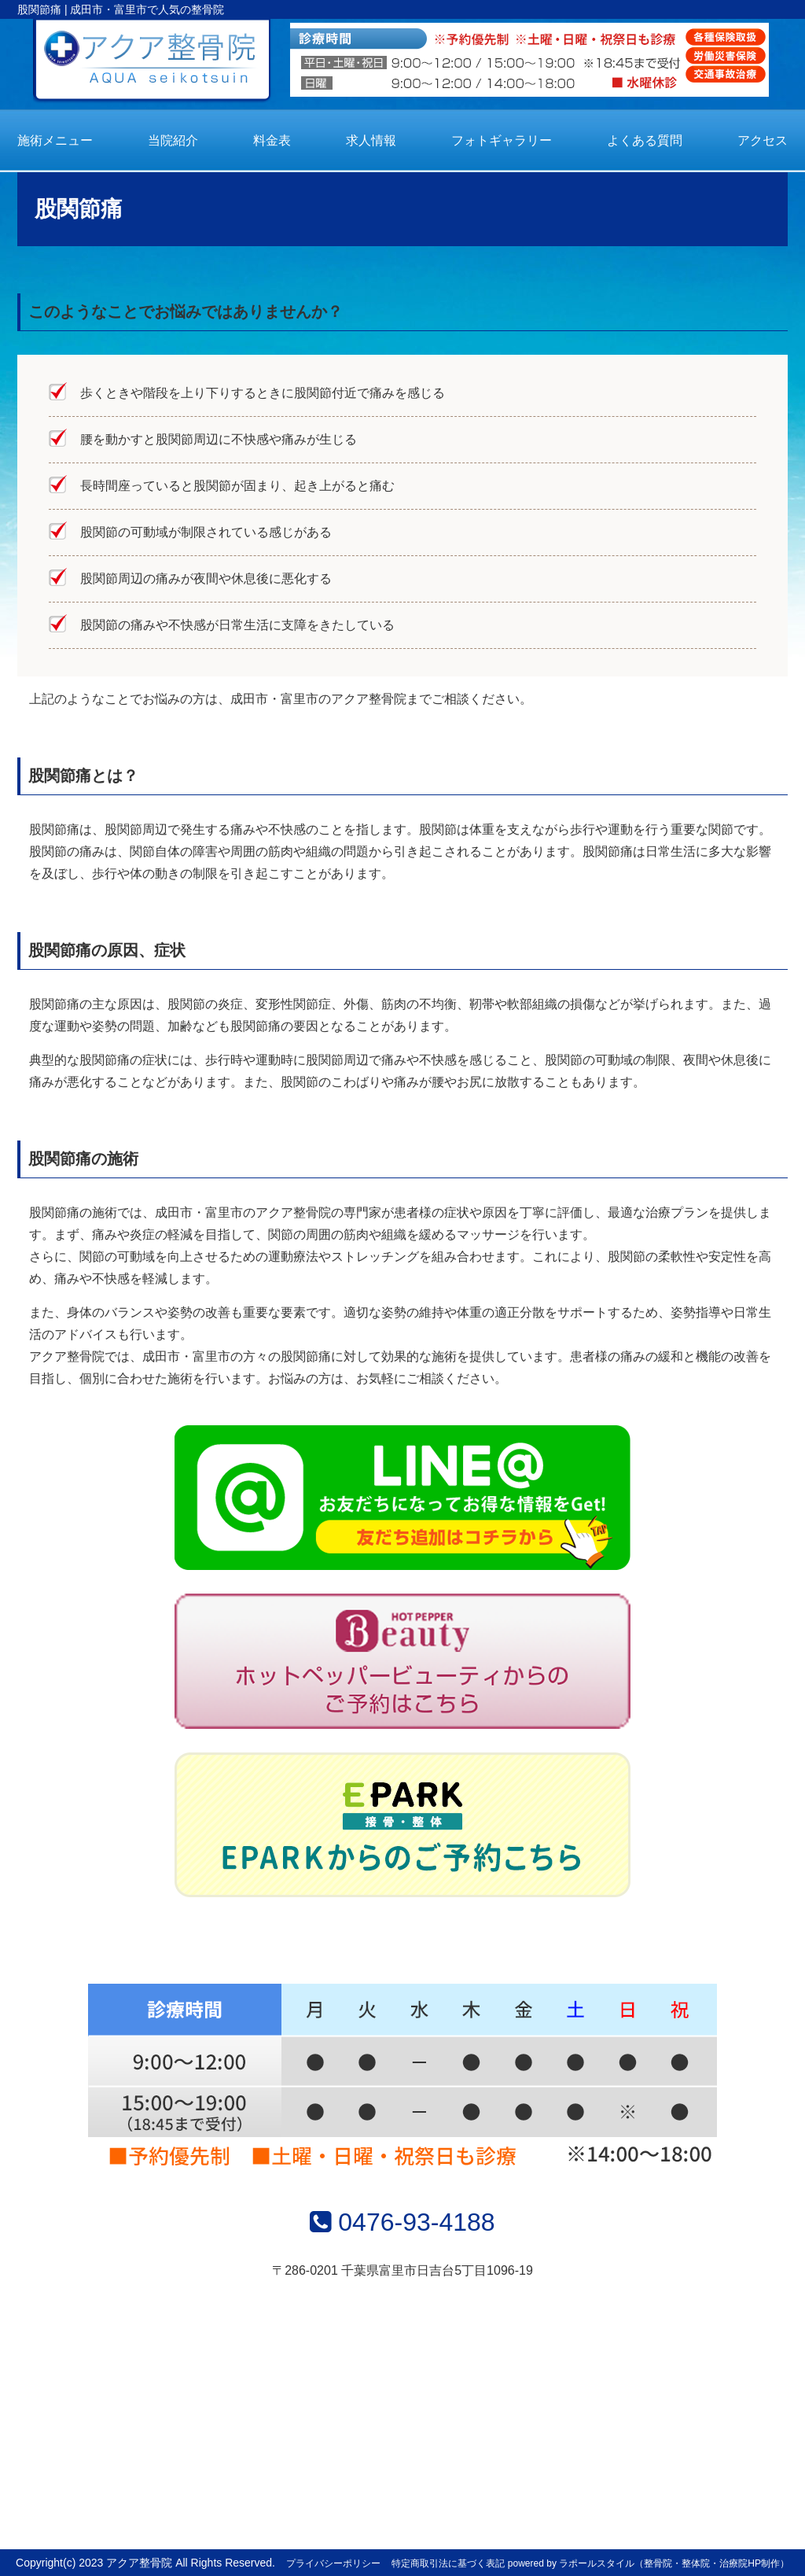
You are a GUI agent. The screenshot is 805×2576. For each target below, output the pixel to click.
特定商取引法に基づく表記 (448, 2563)
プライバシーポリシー (333, 2563)
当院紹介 (173, 140)
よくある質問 (644, 140)
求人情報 (371, 140)
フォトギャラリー (501, 140)
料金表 (272, 140)
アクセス (762, 140)
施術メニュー (55, 140)
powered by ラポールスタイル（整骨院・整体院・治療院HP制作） (648, 2563)
